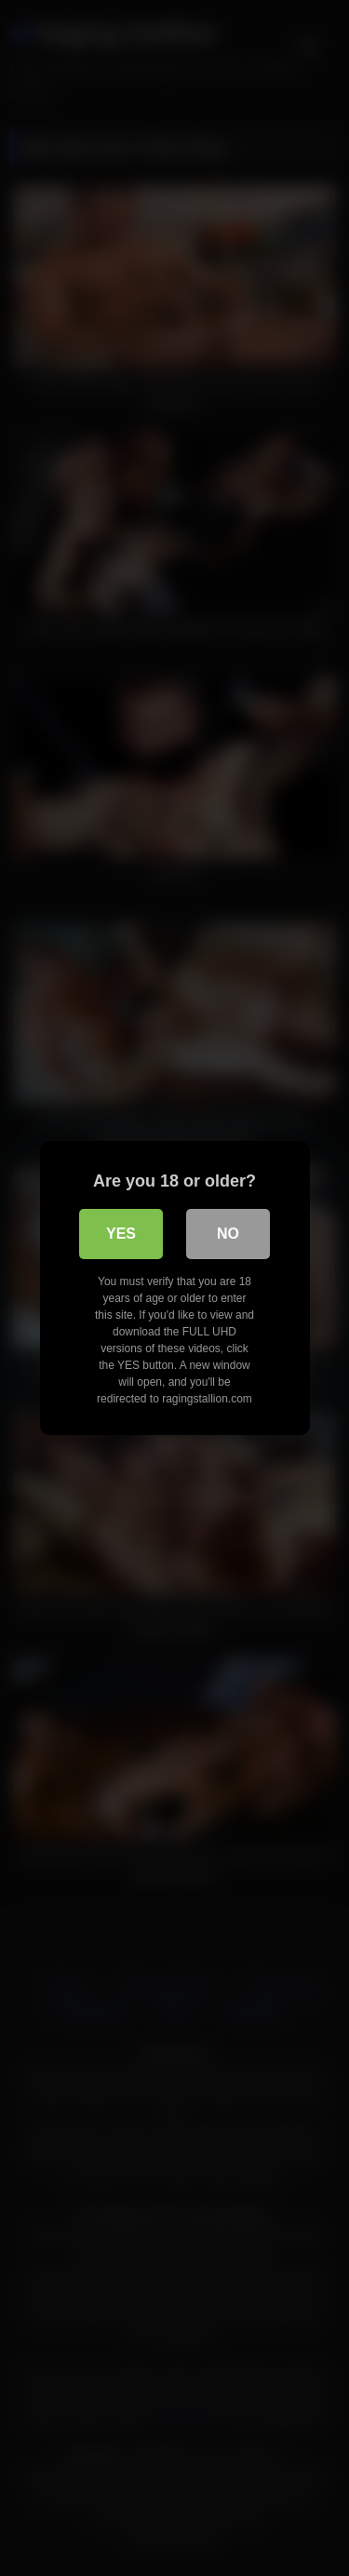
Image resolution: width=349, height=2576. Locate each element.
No (228, 1233)
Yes (121, 1233)
